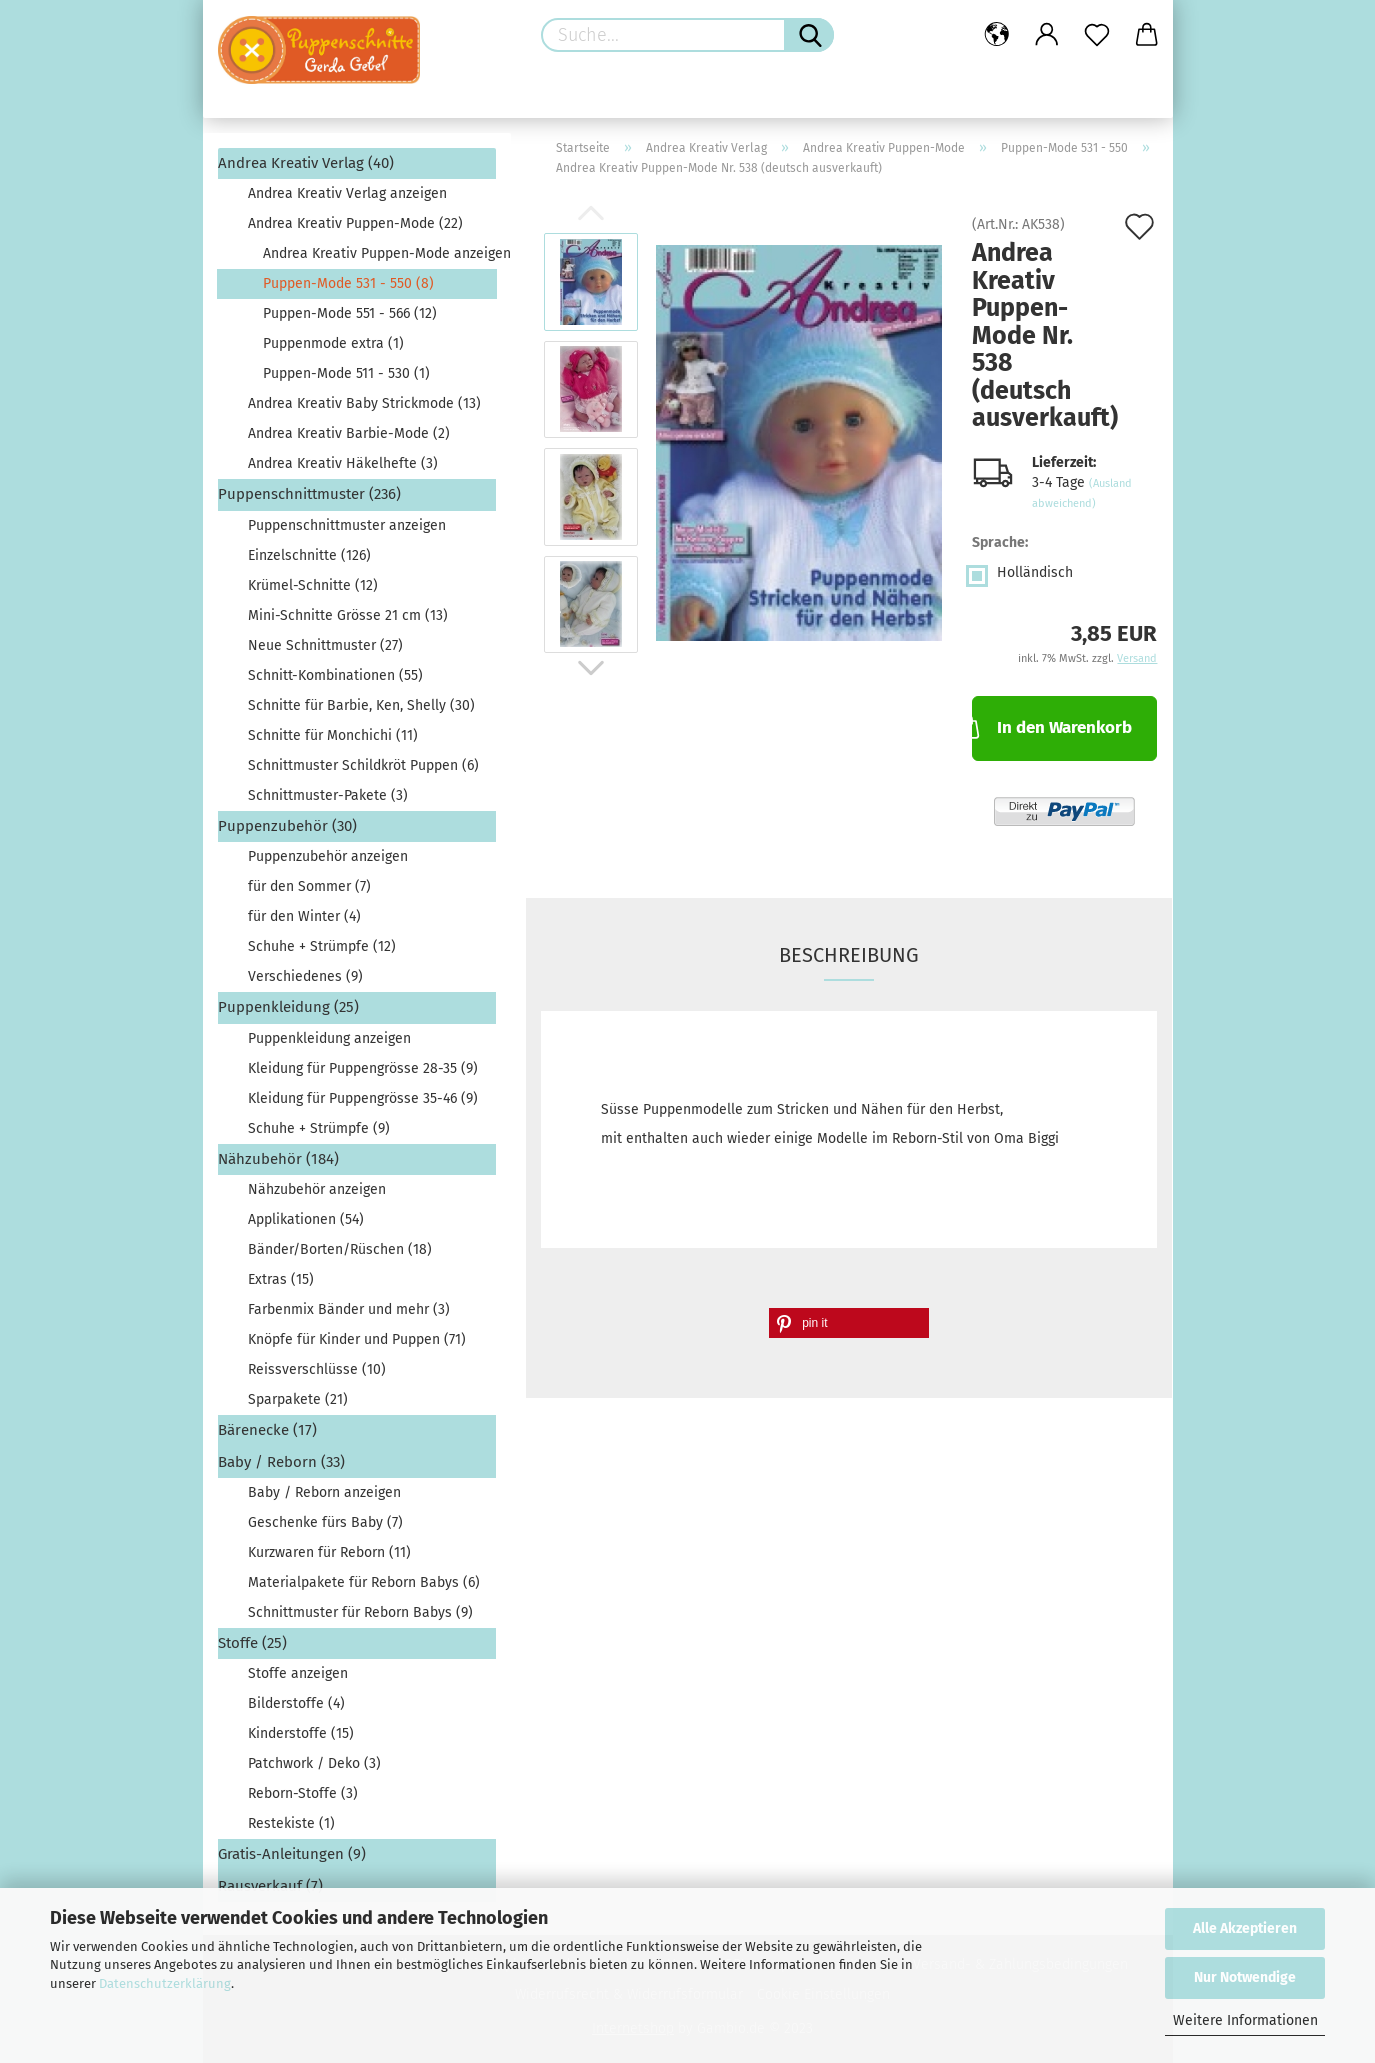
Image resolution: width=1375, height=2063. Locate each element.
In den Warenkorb (1052, 726)
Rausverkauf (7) (270, 1886)
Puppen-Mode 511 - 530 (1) (346, 373)
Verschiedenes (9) (305, 976)
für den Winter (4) (304, 916)
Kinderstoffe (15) (301, 1733)
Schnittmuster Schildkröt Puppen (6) (363, 765)
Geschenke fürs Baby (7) (325, 1522)
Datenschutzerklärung (165, 1983)
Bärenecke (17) (267, 1430)
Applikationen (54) (306, 1219)
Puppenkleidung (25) (288, 1007)
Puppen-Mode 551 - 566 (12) (350, 313)
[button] (849, 1323)
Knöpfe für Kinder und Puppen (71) (357, 1339)
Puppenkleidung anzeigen (329, 1038)
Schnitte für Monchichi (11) (333, 735)
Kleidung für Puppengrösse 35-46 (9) (363, 1098)
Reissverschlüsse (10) (317, 1369)
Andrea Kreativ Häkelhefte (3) (343, 463)
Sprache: (1000, 542)
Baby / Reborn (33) (281, 1462)
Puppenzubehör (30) (287, 826)
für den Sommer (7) (309, 886)
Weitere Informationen (1245, 2020)
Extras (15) (281, 1279)
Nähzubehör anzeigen (317, 1189)
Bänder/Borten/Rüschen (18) (340, 1249)
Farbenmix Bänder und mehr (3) (349, 1309)
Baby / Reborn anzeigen (324, 1492)
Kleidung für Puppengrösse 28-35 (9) (363, 1068)
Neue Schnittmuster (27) (325, 645)
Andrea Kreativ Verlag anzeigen (347, 193)
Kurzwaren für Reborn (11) (329, 1552)
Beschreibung (849, 955)
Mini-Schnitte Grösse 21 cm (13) (348, 615)
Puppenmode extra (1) (333, 343)
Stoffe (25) (252, 1643)
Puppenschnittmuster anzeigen (347, 525)
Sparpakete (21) (298, 1399)
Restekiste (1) (291, 1823)
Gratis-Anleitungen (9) (292, 1854)
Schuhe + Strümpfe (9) (319, 1128)
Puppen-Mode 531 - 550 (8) (348, 283)
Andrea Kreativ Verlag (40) (306, 163)
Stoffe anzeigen (298, 1673)
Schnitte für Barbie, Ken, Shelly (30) (361, 705)
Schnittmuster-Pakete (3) (328, 795)
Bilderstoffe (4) (296, 1703)
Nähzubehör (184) (278, 1159)
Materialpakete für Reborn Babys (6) (364, 1582)
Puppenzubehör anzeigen (328, 856)
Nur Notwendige (1245, 1977)
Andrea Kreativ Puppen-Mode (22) (355, 223)
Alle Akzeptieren (1245, 1928)
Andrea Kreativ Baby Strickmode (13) (364, 403)
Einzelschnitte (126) (309, 555)
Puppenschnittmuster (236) (309, 494)
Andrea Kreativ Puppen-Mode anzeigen (379, 253)
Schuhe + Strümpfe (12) (322, 946)
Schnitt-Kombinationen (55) (335, 675)
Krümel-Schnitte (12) (313, 585)
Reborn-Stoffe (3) (303, 1793)
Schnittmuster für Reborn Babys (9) (360, 1612)
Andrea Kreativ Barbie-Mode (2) (349, 433)
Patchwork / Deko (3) (314, 1763)
